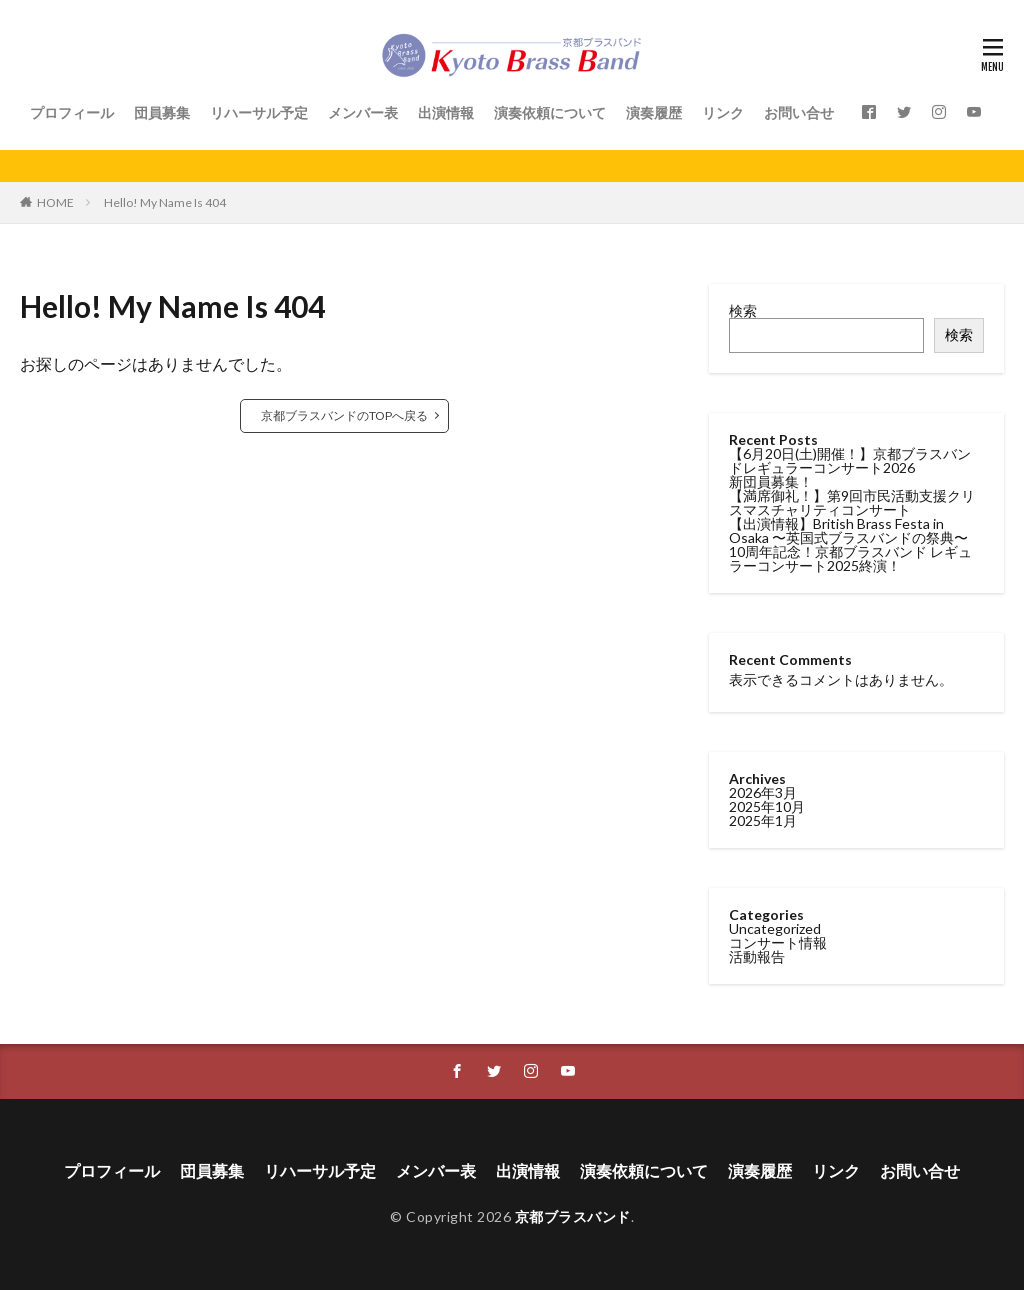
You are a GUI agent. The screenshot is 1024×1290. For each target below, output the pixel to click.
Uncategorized (775, 928)
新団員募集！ (771, 481)
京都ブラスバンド (573, 1216)
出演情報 (446, 112)
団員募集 (162, 112)
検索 (743, 310)
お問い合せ (799, 112)
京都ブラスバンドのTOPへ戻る (344, 415)
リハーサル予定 (259, 112)
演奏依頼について (550, 112)
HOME (55, 202)
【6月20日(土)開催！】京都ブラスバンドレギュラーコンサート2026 (850, 460)
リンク (723, 112)
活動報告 (757, 956)
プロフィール (72, 112)
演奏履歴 (654, 112)
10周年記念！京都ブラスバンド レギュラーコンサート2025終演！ (850, 558)
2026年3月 (763, 792)
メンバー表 (363, 112)
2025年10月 (767, 806)
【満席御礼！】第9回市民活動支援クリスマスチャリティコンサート (852, 502)
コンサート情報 (778, 942)
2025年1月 (763, 820)
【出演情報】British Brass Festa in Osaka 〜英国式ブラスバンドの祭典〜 (848, 530)
